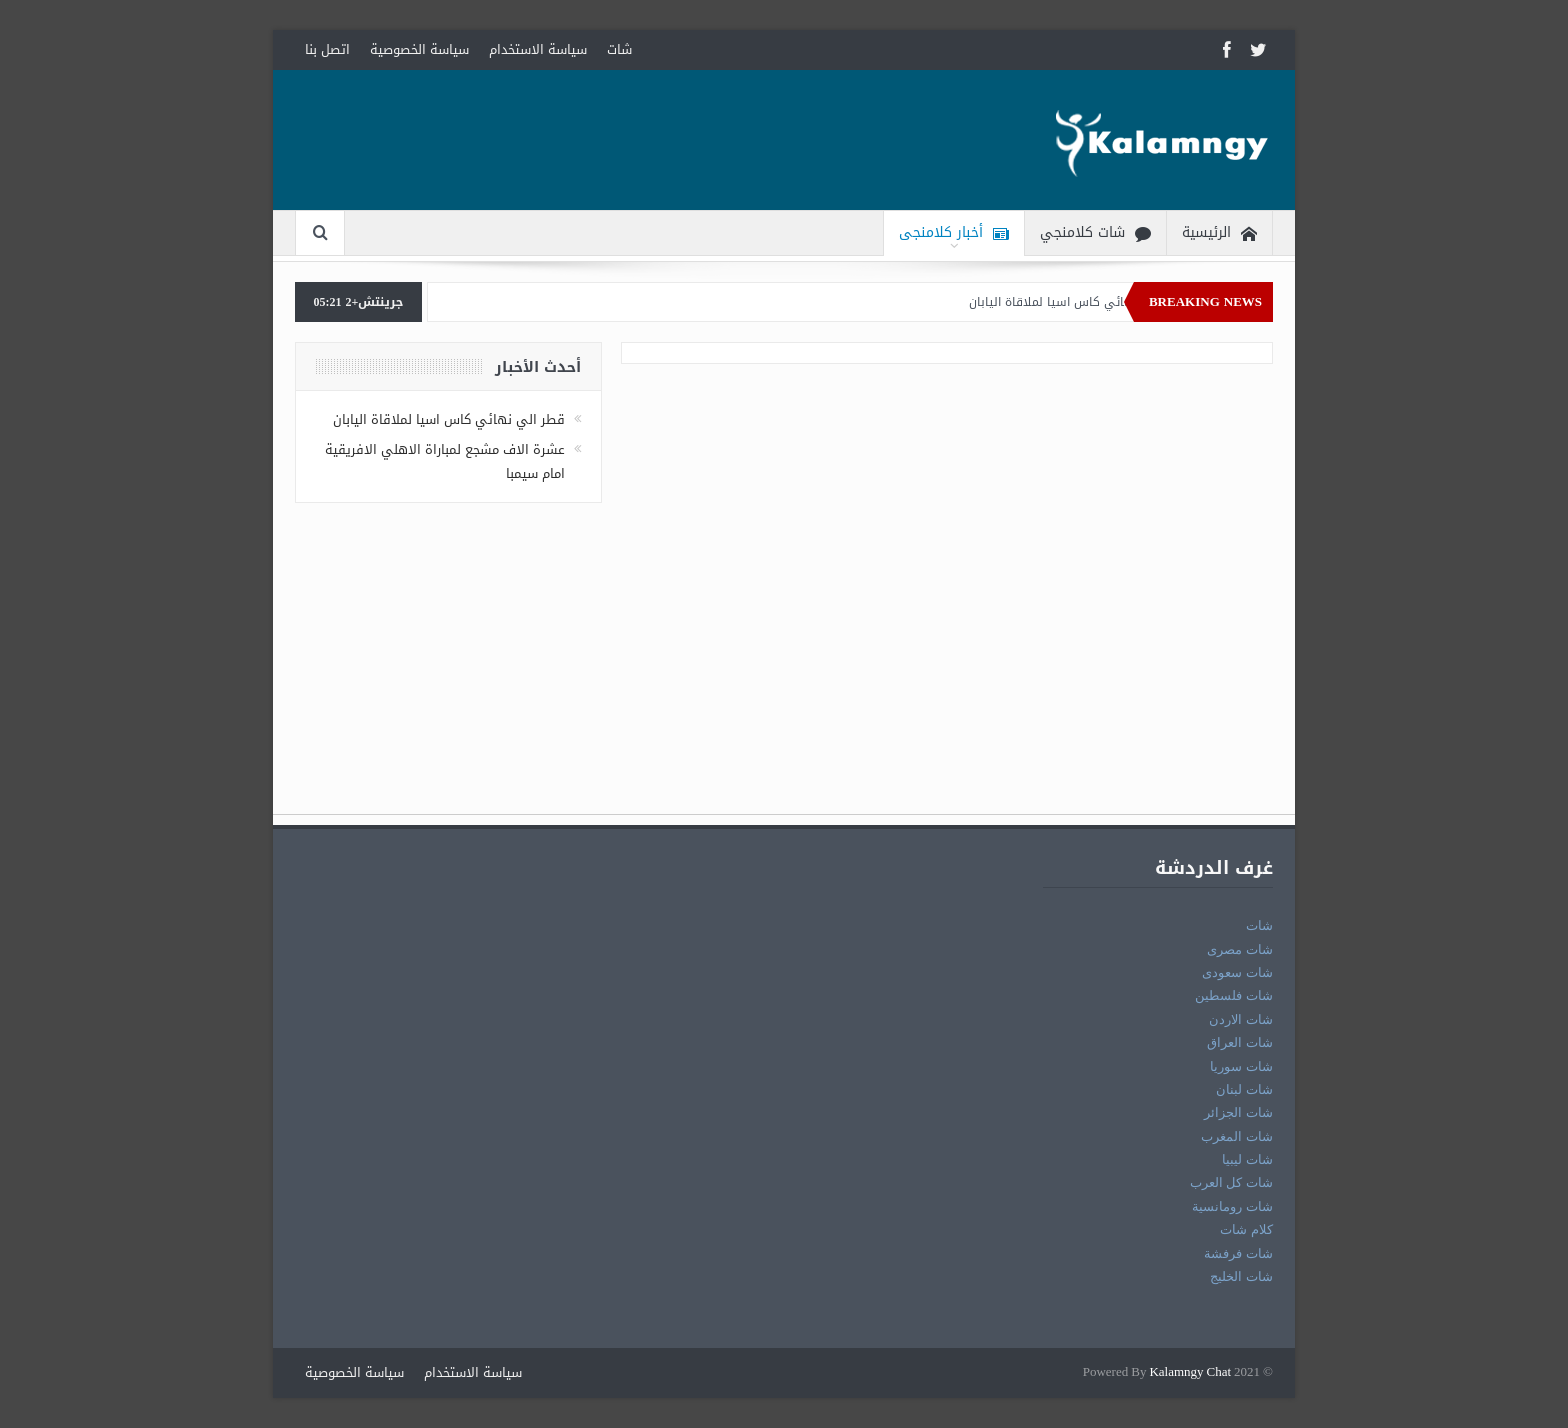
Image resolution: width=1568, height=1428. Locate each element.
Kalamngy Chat (1190, 1372)
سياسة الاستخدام (538, 49)
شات (619, 49)
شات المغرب (1237, 1136)
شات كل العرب (1231, 1182)
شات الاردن (1241, 1019)
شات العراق (1240, 1042)
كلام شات (1246, 1229)
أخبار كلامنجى (954, 233)
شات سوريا (1241, 1066)
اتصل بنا (327, 49)
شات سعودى (1237, 972)
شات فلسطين (1234, 995)
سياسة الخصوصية (419, 49)
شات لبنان (1244, 1089)
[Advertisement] (784, 674)
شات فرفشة (1238, 1253)
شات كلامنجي (1095, 233)
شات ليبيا (1247, 1159)
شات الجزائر (1238, 1112)
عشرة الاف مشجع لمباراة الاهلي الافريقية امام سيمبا (445, 461)
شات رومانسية (1232, 1206)
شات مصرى (1240, 949)
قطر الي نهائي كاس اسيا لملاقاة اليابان (1069, 302)
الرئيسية (1219, 233)
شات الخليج (1241, 1276)
